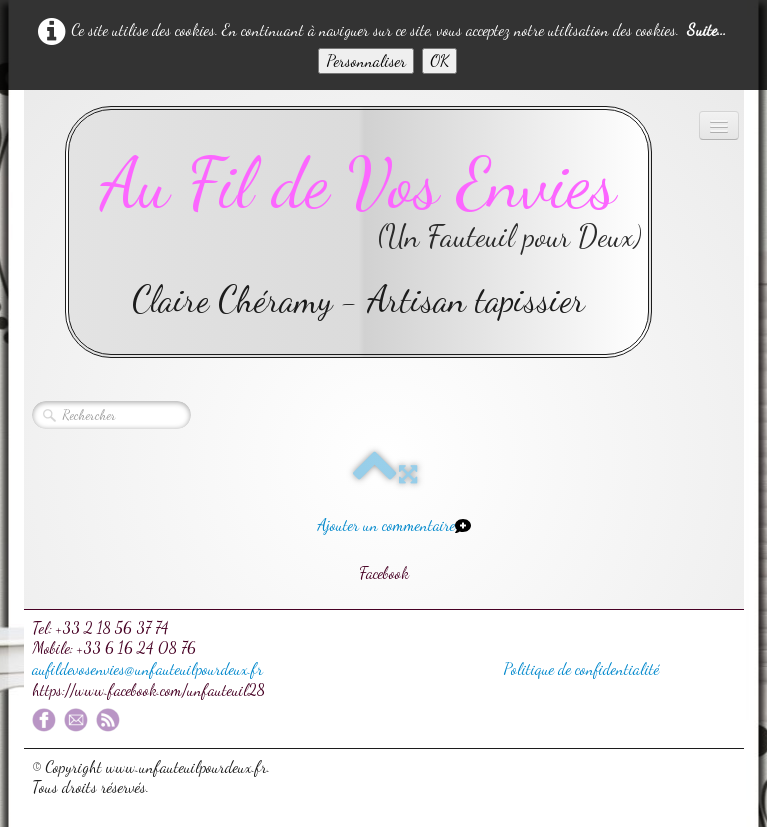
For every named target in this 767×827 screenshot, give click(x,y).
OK (439, 60)
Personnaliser (366, 60)
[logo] (358, 232)
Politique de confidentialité (581, 668)
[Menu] (719, 125)
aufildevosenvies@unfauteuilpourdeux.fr (147, 668)
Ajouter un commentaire (386, 524)
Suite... (706, 29)
